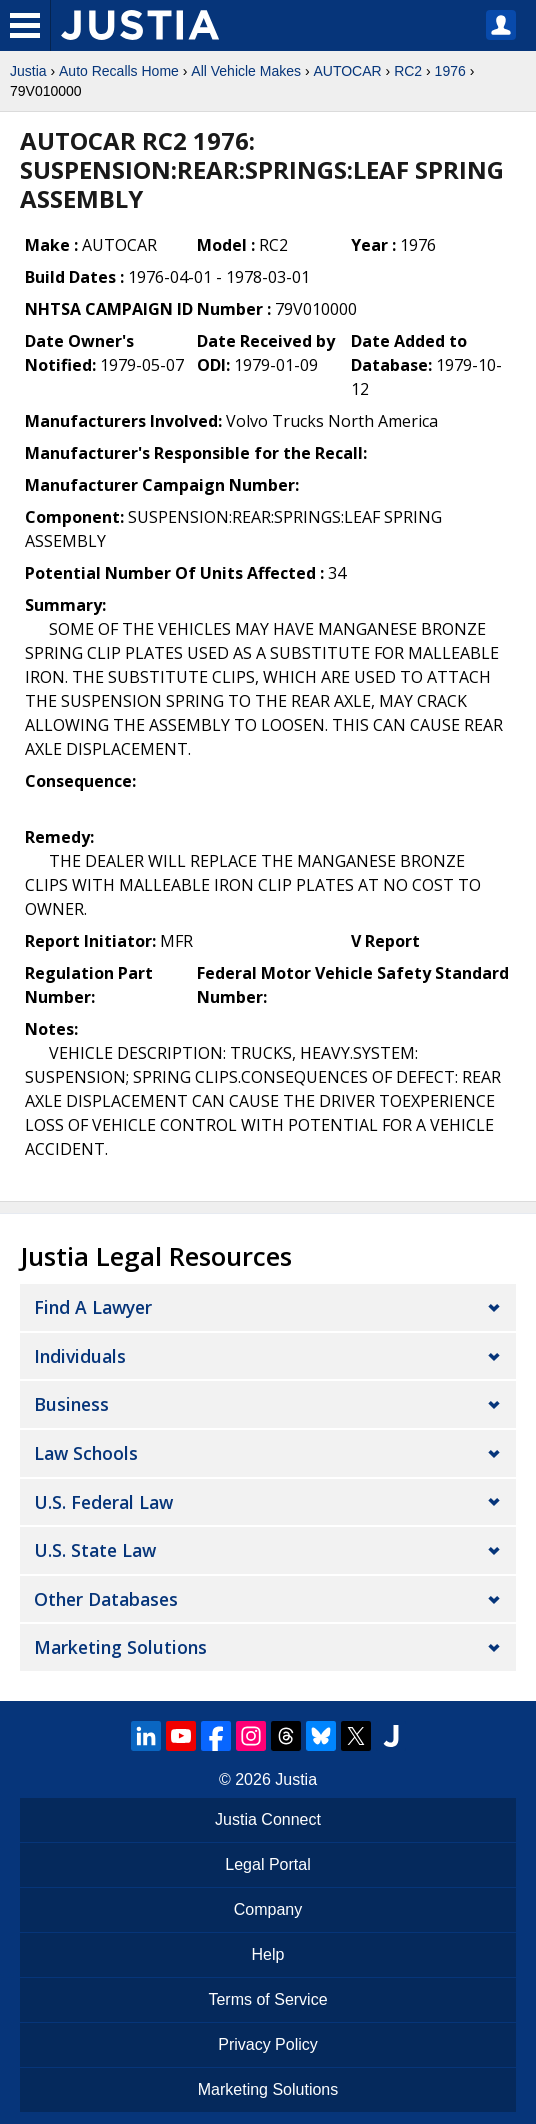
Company (268, 1909)
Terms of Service (267, 1999)
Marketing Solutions (120, 1647)
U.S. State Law (95, 1550)
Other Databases (106, 1599)
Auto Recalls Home (119, 71)
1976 (450, 71)
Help (268, 1954)
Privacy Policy (268, 2044)
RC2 (408, 71)
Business (71, 1404)
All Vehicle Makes (246, 71)
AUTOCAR (347, 71)
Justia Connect (268, 1819)
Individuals (80, 1356)
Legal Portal (267, 1864)
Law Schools (86, 1453)
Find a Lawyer (93, 1307)
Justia (28, 71)
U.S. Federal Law (103, 1502)
